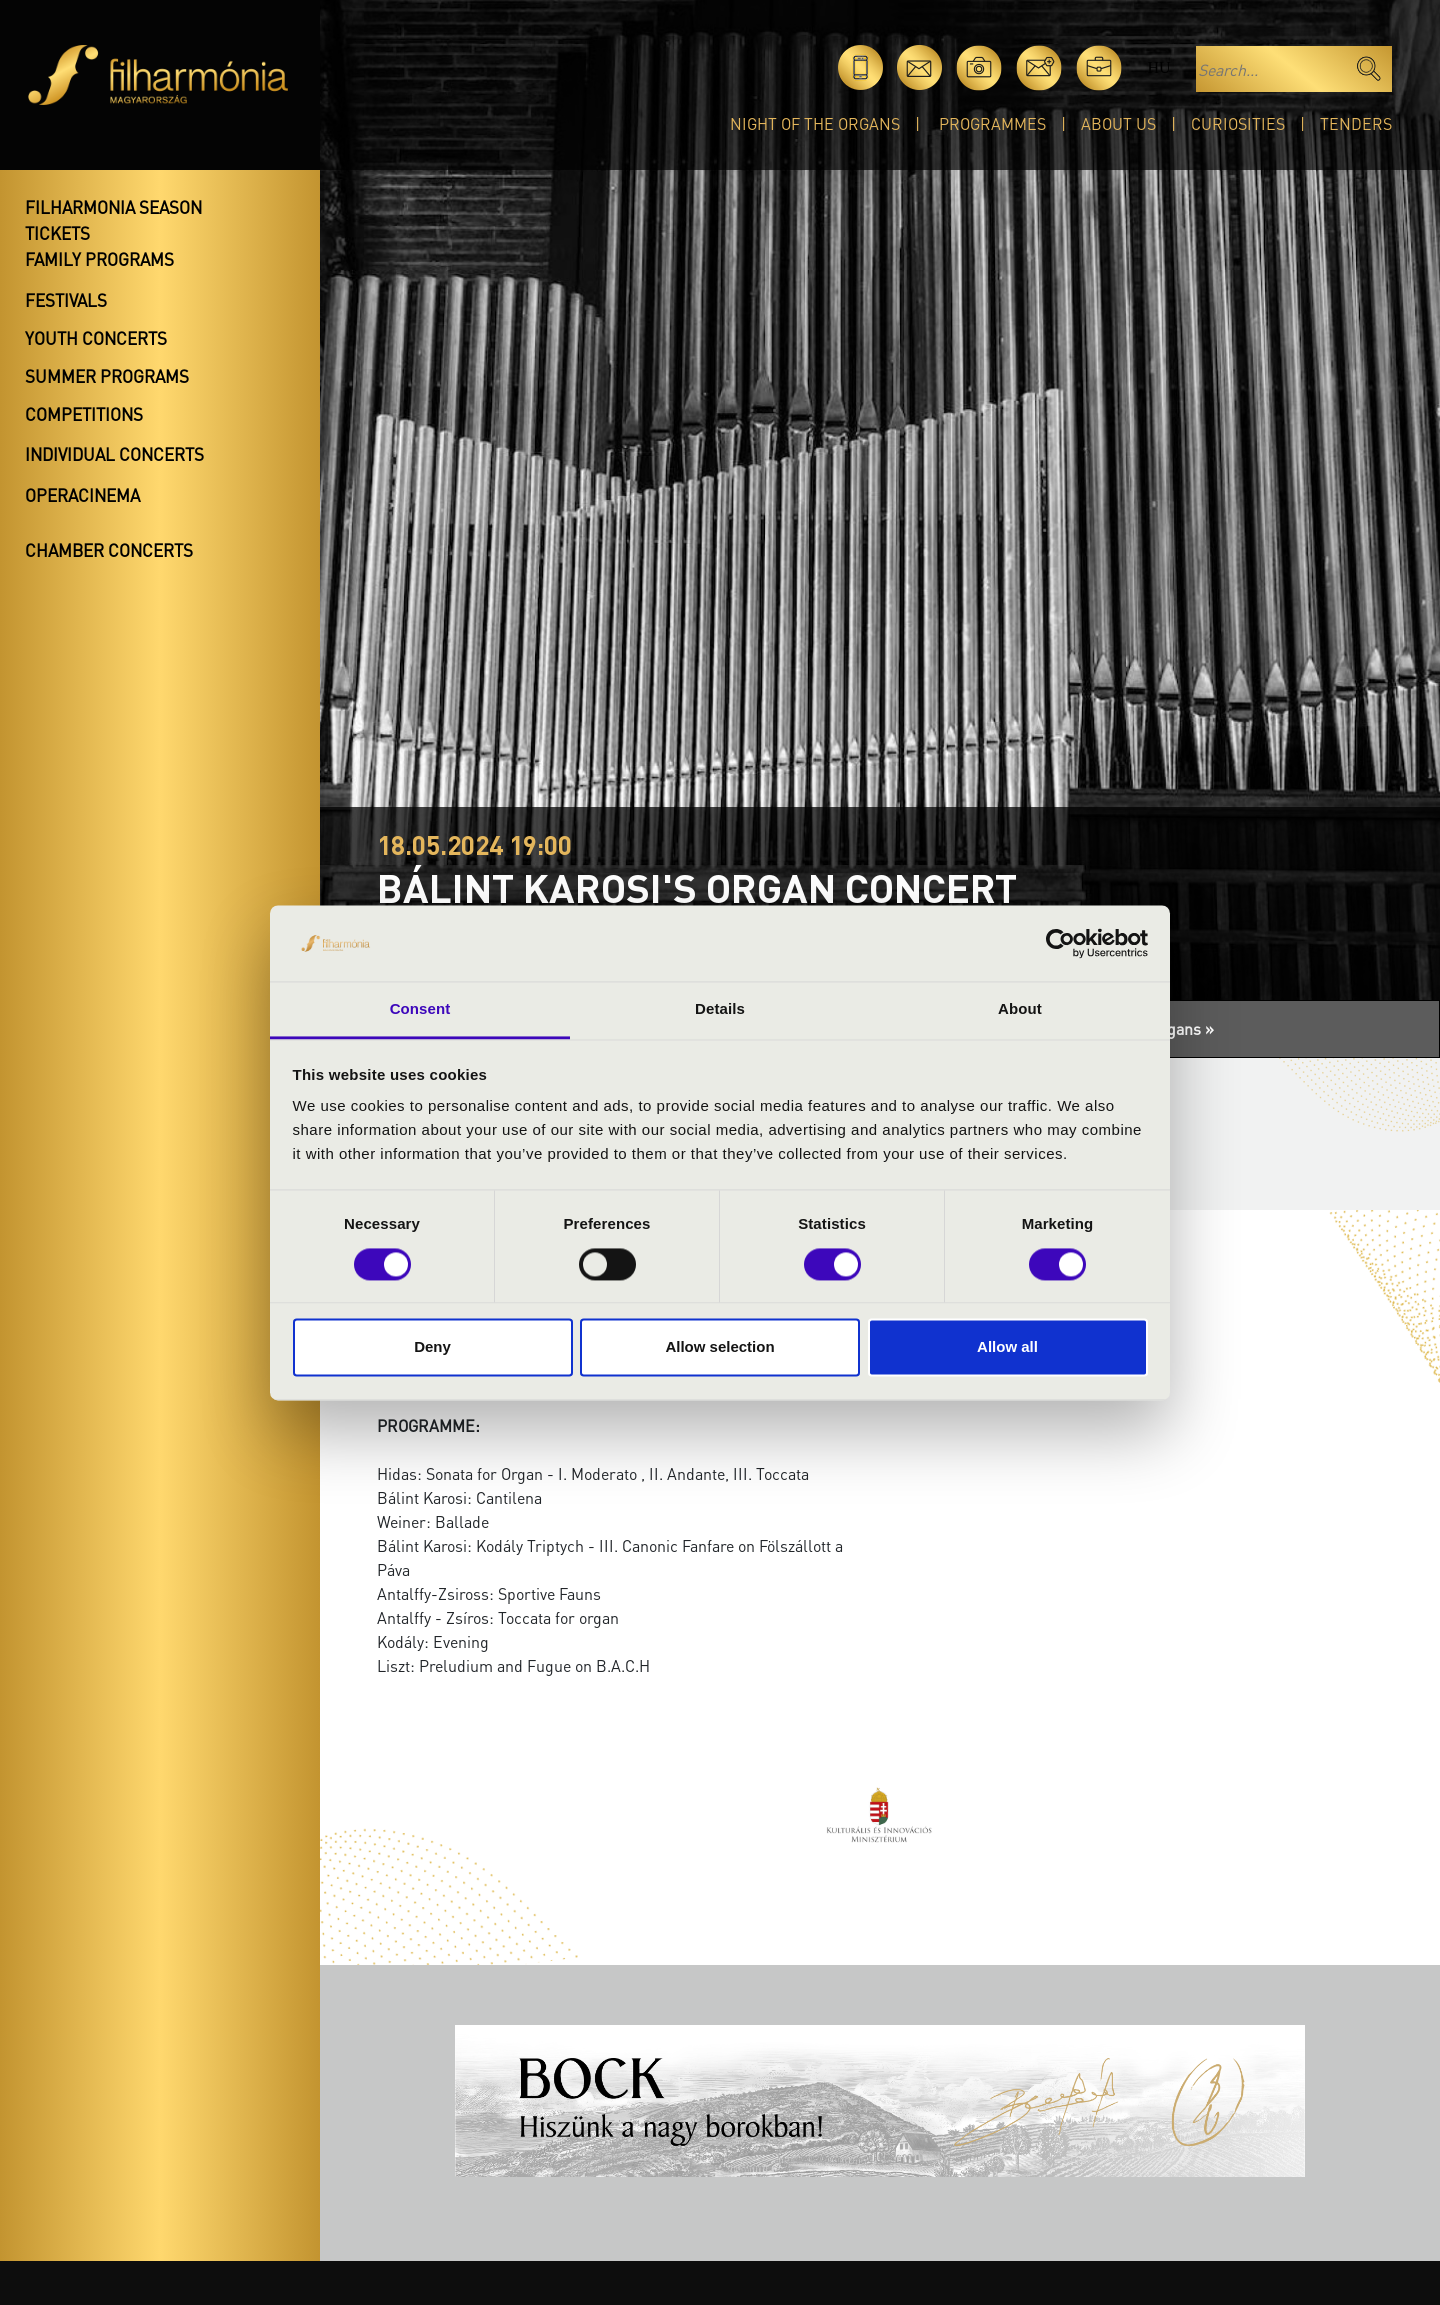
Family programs (99, 259)
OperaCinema (82, 495)
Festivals (66, 300)
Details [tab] (720, 1009)
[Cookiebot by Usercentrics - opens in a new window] (1060, 943)
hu (1158, 67)
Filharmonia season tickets (113, 220)
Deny (432, 1347)
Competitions (84, 414)
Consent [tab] (420, 1009)
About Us (1118, 123)
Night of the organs (815, 123)
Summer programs (107, 376)
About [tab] (1020, 1009)
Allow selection (719, 1347)
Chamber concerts (109, 550)
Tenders (1356, 123)
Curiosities (1238, 123)
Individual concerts (114, 454)
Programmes (992, 123)
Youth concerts (96, 338)
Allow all (1007, 1347)
